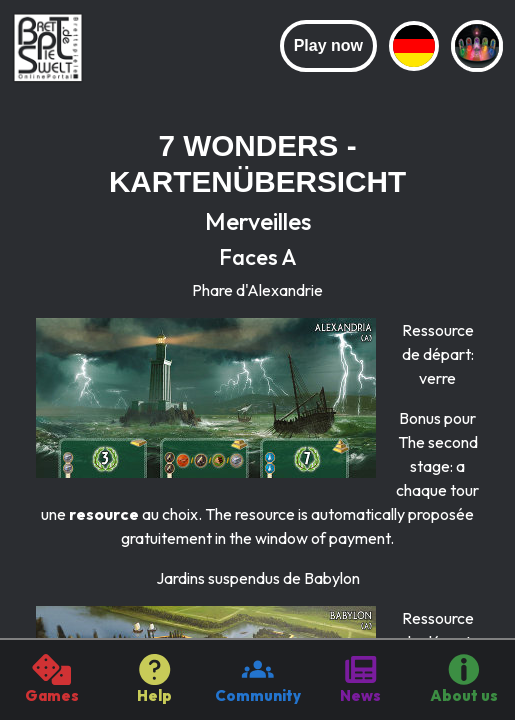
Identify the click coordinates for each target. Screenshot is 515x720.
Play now (328, 45)
